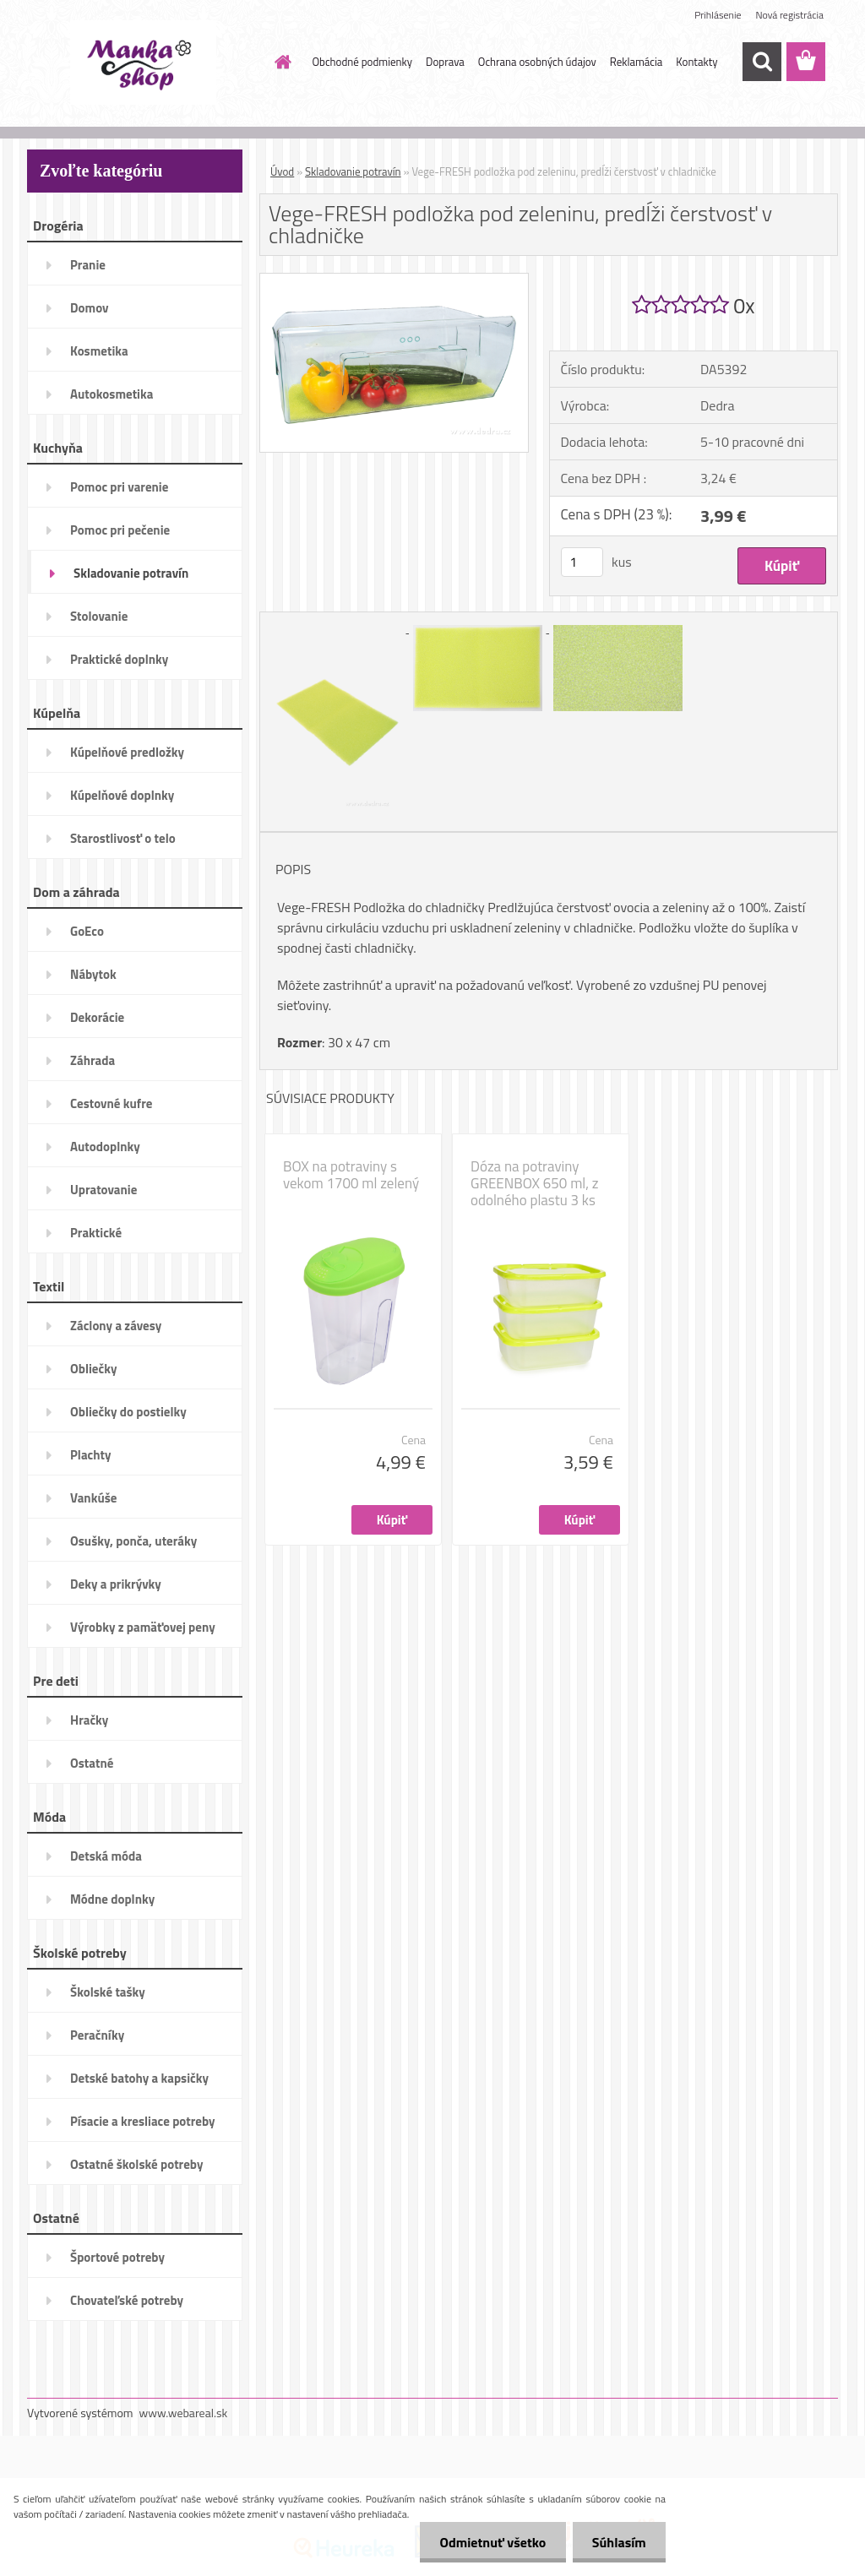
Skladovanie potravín (130, 573)
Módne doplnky (112, 1899)
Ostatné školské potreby (136, 2164)
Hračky (89, 1720)
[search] (762, 61)
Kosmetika (99, 351)
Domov (89, 308)
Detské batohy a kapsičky (139, 2078)
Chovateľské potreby (126, 2300)
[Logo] (143, 62)
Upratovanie (103, 1189)
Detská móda (106, 1856)
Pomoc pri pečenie (120, 530)
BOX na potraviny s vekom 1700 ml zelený (351, 1175)
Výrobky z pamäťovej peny (142, 1627)
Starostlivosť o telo (123, 838)
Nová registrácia (789, 15)
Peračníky (97, 2035)
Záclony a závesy (115, 1325)
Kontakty (696, 61)
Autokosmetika (111, 394)
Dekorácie (97, 1017)
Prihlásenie (717, 15)
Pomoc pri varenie (119, 487)
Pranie (88, 264)
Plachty (91, 1455)
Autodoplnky (105, 1146)
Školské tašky (107, 1992)
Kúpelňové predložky (127, 752)
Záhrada (92, 1060)
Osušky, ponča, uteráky (133, 1541)
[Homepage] (280, 61)
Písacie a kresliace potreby (142, 2121)
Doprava (445, 61)
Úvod (282, 171)
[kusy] (582, 562)
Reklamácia (636, 61)
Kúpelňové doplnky (122, 795)
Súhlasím (617, 2542)
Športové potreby (117, 2257)
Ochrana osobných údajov (537, 61)
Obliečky (93, 1368)
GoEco (87, 931)
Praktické (96, 1232)
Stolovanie (99, 616)
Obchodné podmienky (363, 61)
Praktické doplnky (119, 659)
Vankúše (93, 1498)
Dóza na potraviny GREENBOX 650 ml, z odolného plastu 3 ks (535, 1183)
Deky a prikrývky (115, 1584)
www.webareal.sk (183, 2412)
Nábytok (93, 974)
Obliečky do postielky (128, 1411)
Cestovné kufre (111, 1103)
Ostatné (91, 1763)
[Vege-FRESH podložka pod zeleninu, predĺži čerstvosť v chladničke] (394, 280)
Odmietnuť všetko (488, 2542)
